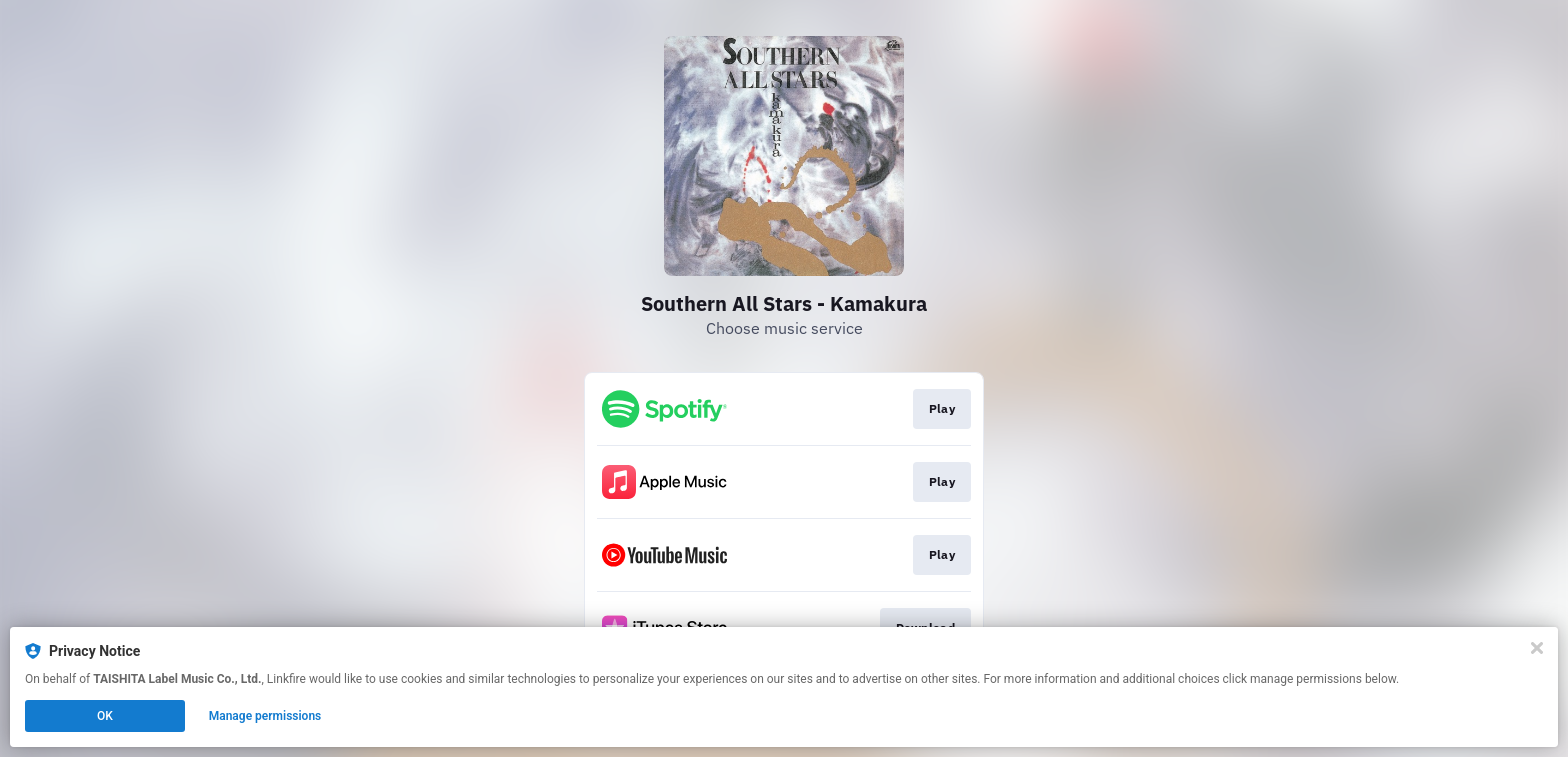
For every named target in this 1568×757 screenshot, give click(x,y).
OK (105, 716)
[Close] (1537, 648)
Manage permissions (265, 716)
